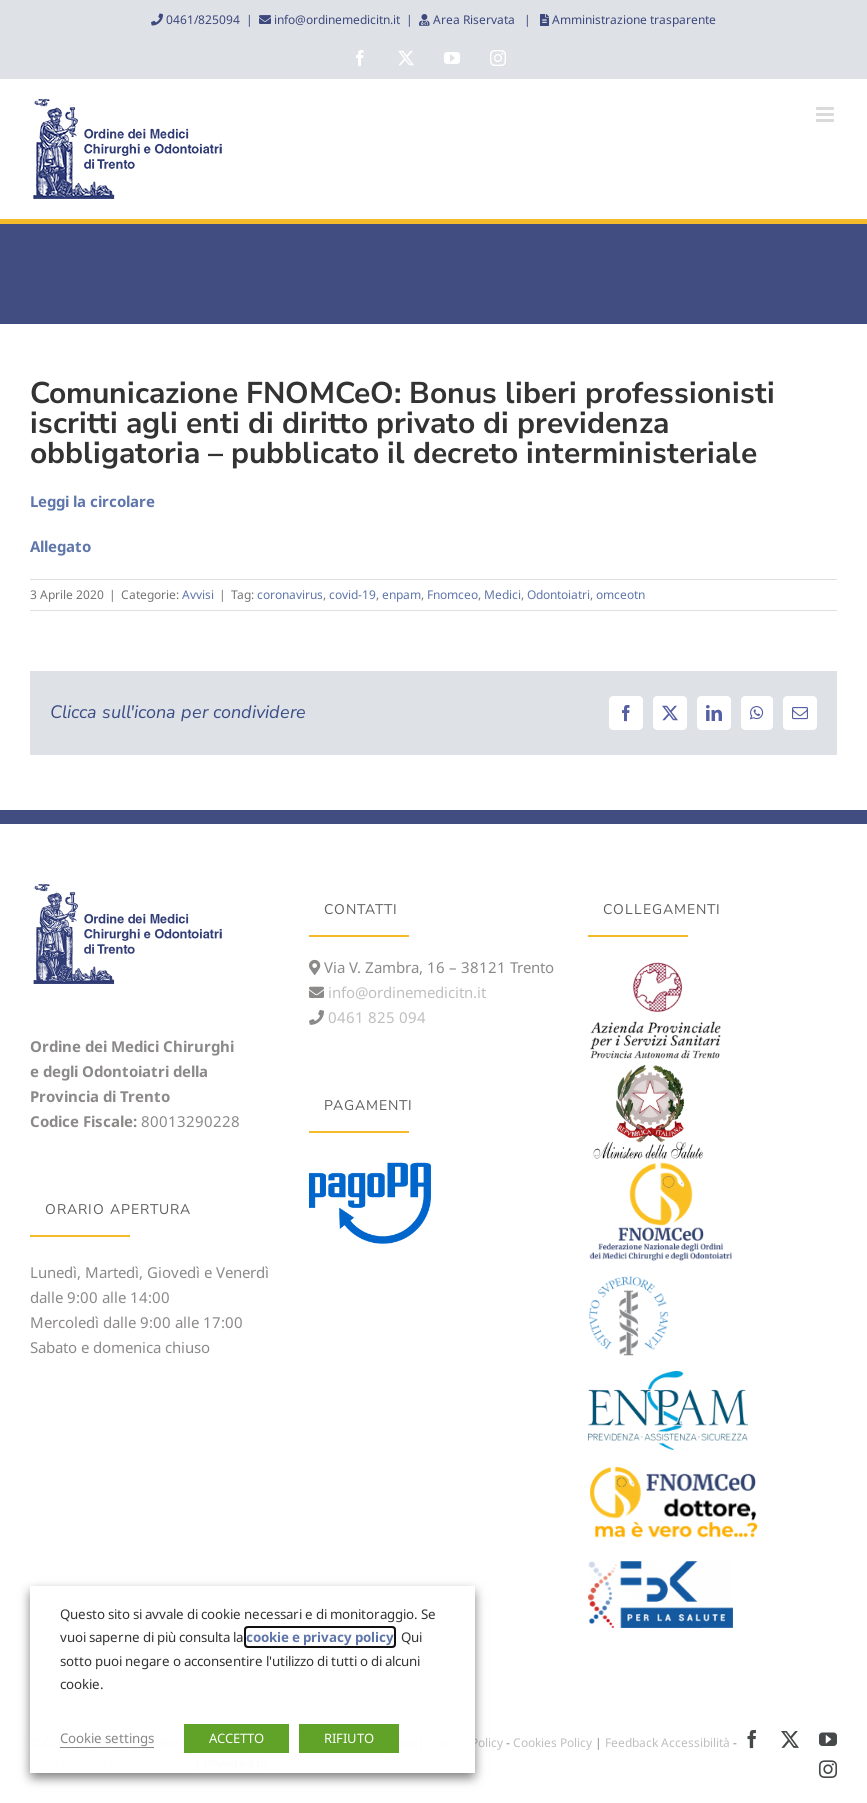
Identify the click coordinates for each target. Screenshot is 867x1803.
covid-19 (352, 594)
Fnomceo (452, 594)
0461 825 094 (375, 1017)
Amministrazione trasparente (632, 19)
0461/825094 (201, 19)
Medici (502, 594)
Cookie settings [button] (107, 1738)
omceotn (620, 594)
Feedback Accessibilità (667, 1742)
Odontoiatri (558, 594)
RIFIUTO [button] (349, 1738)
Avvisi (198, 594)
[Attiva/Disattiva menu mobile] (826, 114)
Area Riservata (474, 19)
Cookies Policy (552, 1742)
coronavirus (290, 594)
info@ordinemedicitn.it (335, 19)
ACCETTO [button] (236, 1738)
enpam (401, 594)
